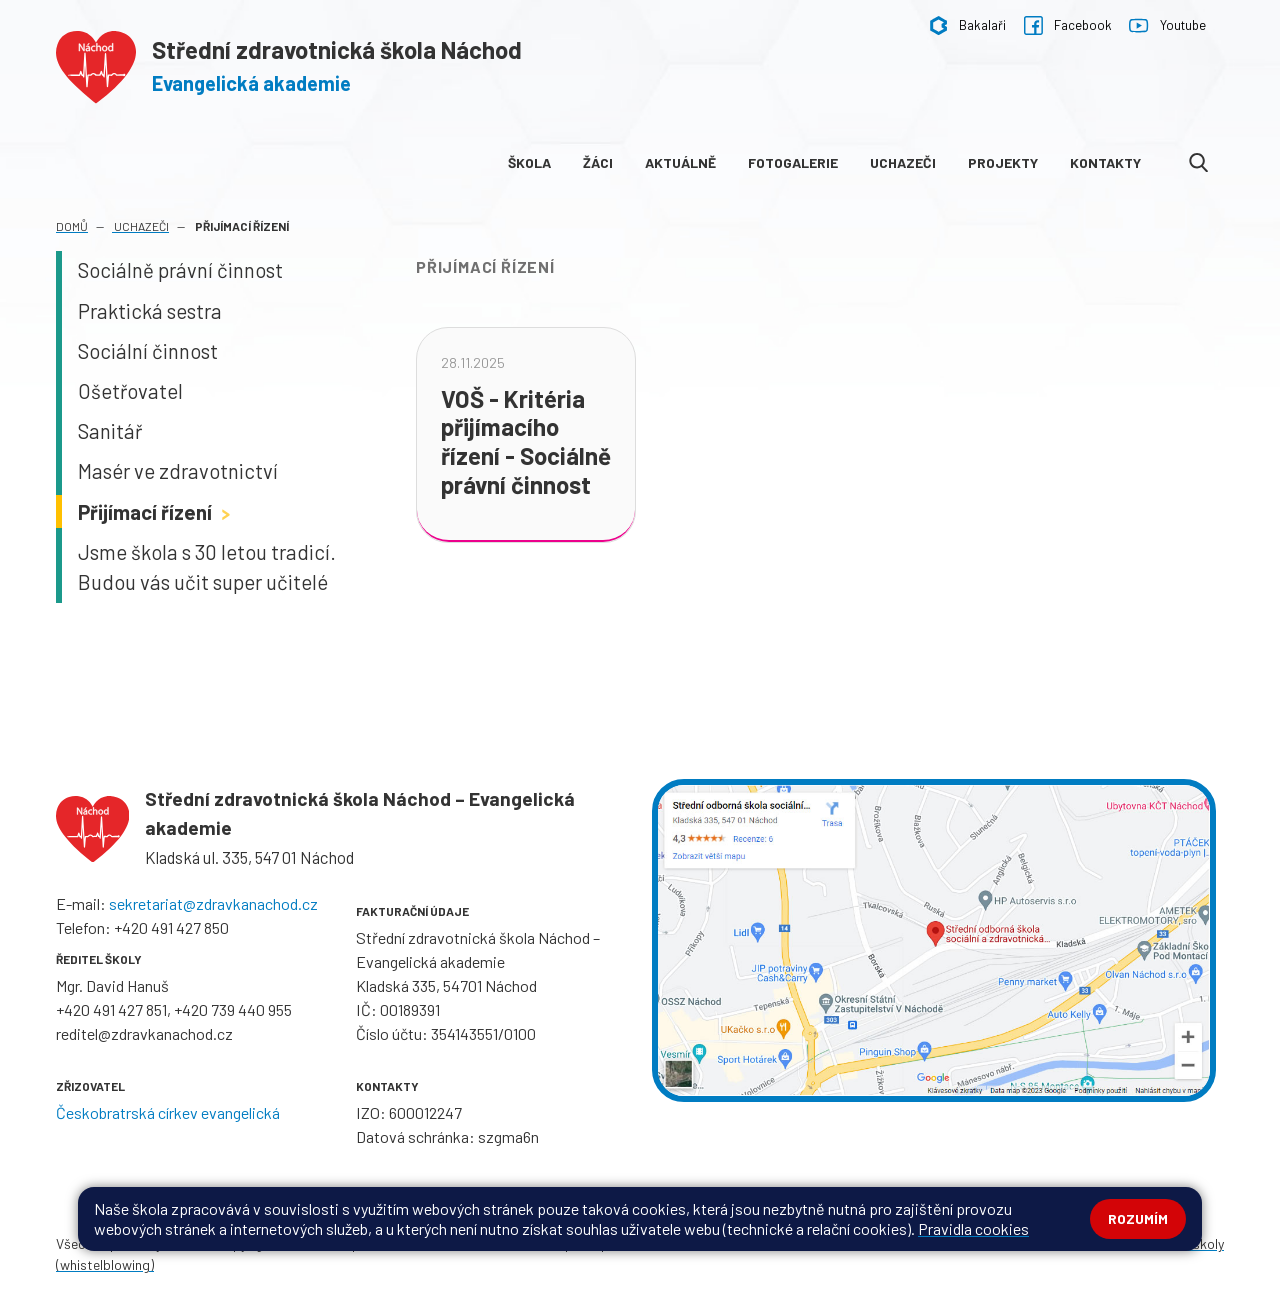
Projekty (1003, 162)
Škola (529, 162)
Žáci (598, 162)
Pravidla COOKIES (703, 1243)
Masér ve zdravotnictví (178, 471)
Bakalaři (967, 25)
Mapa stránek (376, 1243)
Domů (72, 226)
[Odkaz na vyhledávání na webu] (1198, 162)
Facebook (1068, 25)
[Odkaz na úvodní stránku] (289, 63)
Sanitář (110, 431)
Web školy (1194, 1243)
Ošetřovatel (130, 391)
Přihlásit (452, 1243)
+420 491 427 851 (111, 1009)
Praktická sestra (150, 311)
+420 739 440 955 (233, 1009)
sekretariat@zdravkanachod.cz (213, 903)
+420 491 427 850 (171, 927)
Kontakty (1105, 162)
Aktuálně (680, 162)
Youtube (1167, 25)
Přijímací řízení (157, 512)
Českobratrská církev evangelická (168, 1112)
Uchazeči (903, 162)
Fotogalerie (793, 162)
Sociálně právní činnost (180, 270)
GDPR (784, 1243)
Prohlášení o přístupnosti (563, 1243)
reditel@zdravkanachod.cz (144, 1033)
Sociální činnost (148, 351)
